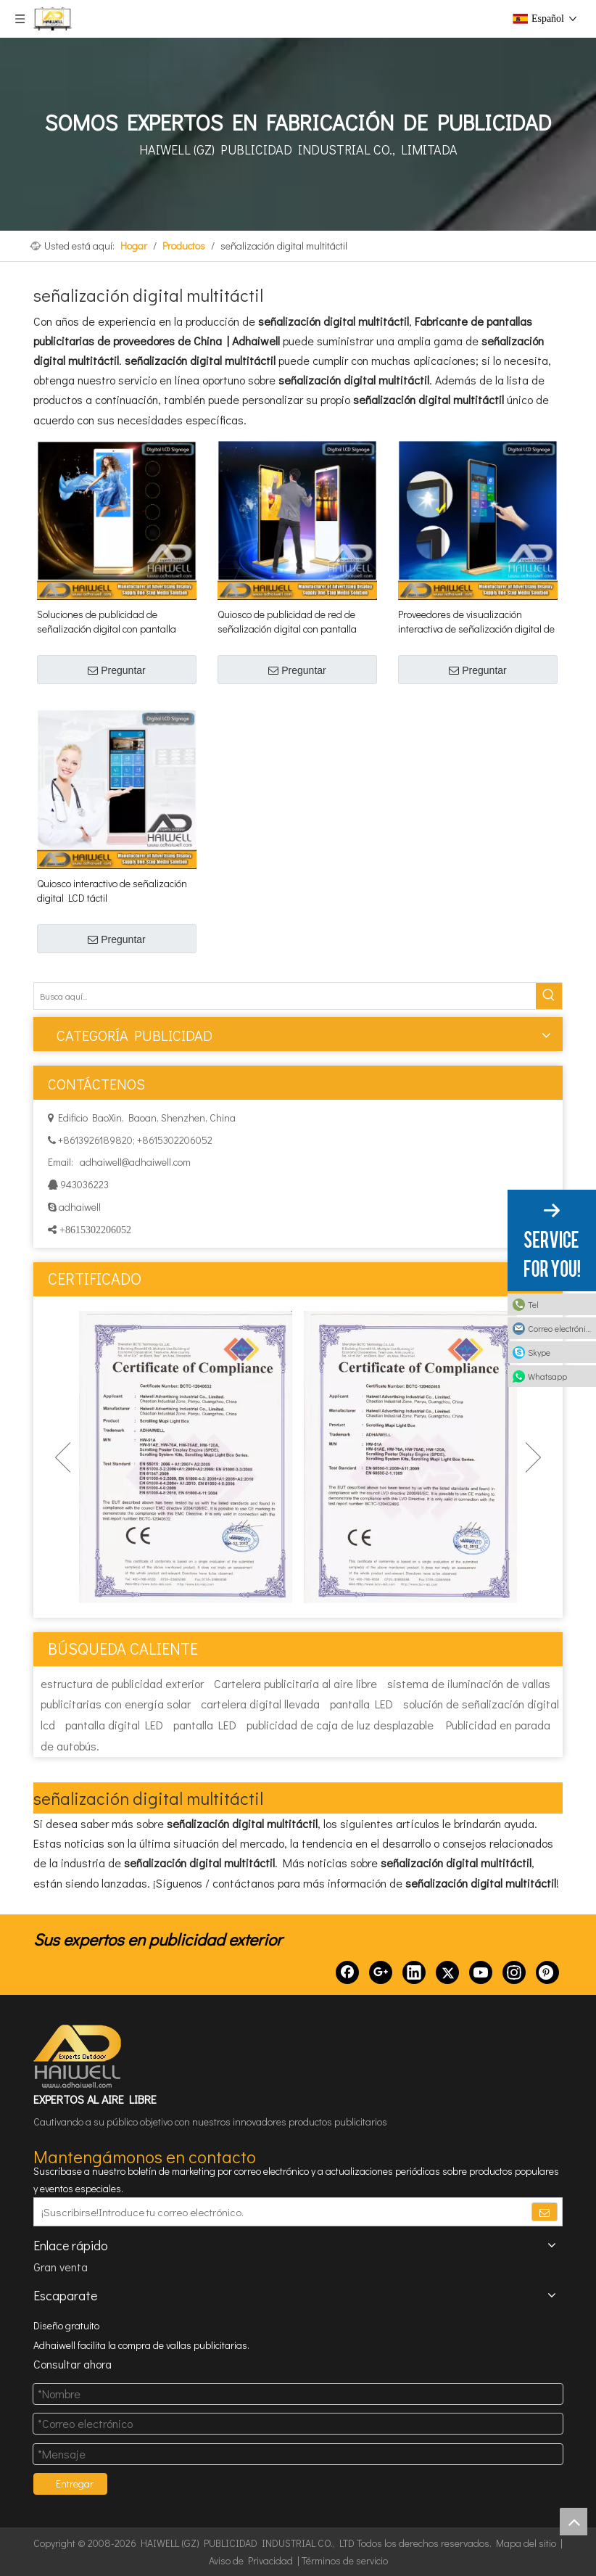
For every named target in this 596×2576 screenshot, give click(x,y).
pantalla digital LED (114, 1724)
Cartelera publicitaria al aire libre (295, 1683)
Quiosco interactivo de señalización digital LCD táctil (112, 890)
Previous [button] (62, 1457)
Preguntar (116, 670)
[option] (185, 1457)
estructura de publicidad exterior (122, 1683)
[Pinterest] (547, 1972)
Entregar (75, 2483)
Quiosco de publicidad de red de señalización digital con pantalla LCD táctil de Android (287, 621)
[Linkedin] (414, 1972)
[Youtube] (480, 1972)
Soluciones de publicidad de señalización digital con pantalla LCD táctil (106, 621)
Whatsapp (547, 1376)
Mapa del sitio (526, 2543)
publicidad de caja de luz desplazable (340, 1724)
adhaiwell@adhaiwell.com (134, 1162)
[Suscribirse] (544, 2211)
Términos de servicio (345, 2560)
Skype (539, 1352)
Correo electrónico (561, 1328)
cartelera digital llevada (260, 1703)
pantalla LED (361, 1703)
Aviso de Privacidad (251, 2560)
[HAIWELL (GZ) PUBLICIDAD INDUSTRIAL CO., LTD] (78, 2056)
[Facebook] (347, 1972)
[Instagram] (514, 1972)
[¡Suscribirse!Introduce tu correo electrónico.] (271, 2212)
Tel (533, 1304)
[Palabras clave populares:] (549, 996)
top (573, 2521)
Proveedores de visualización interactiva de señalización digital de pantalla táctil (476, 621)
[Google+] (380, 1972)
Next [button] (533, 1457)
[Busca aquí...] (285, 996)
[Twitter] (447, 1972)
